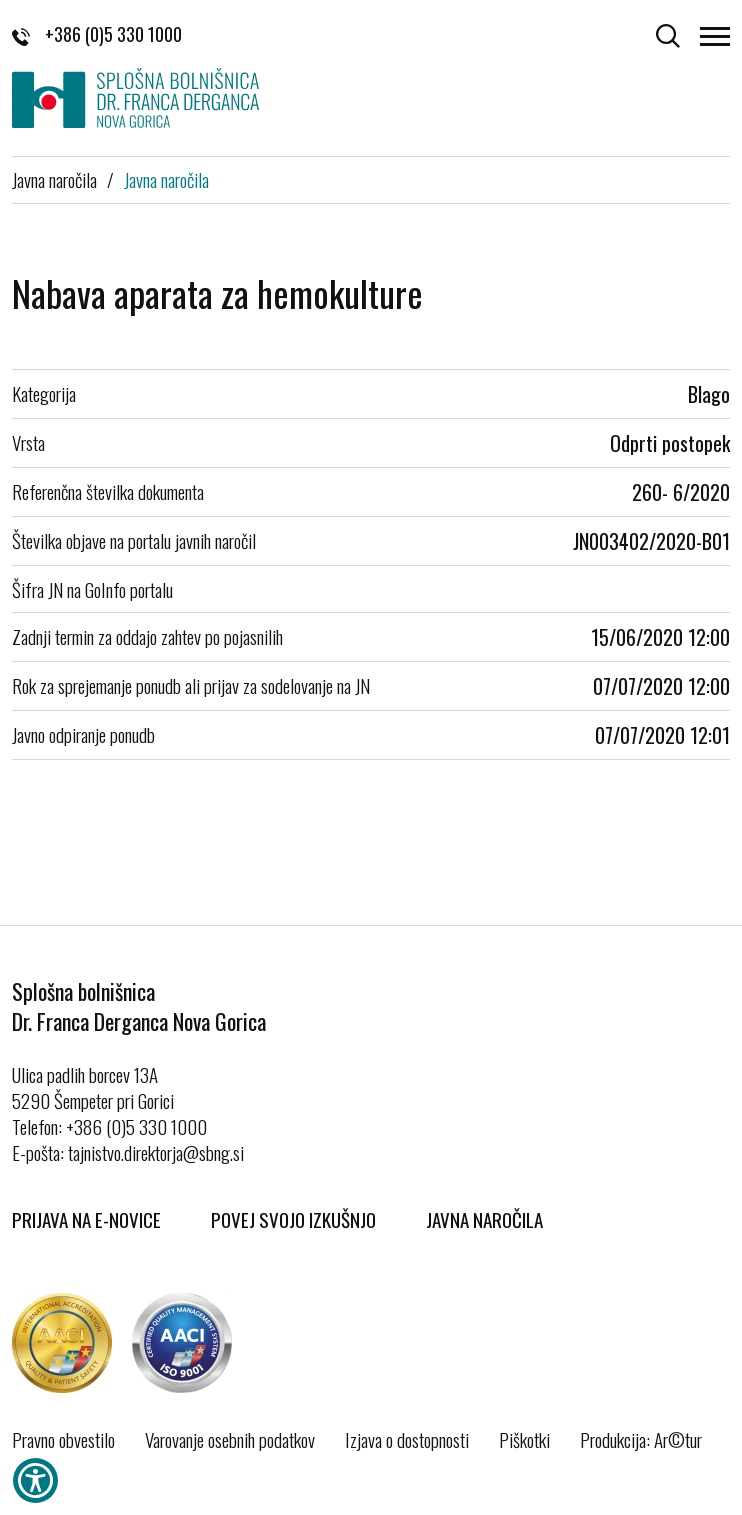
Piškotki (524, 1439)
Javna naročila (54, 179)
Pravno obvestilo (63, 1439)
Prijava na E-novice (86, 1219)
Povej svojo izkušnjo (293, 1219)
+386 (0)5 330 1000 (97, 34)
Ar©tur (678, 1439)
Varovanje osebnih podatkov (230, 1439)
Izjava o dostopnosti (407, 1439)
